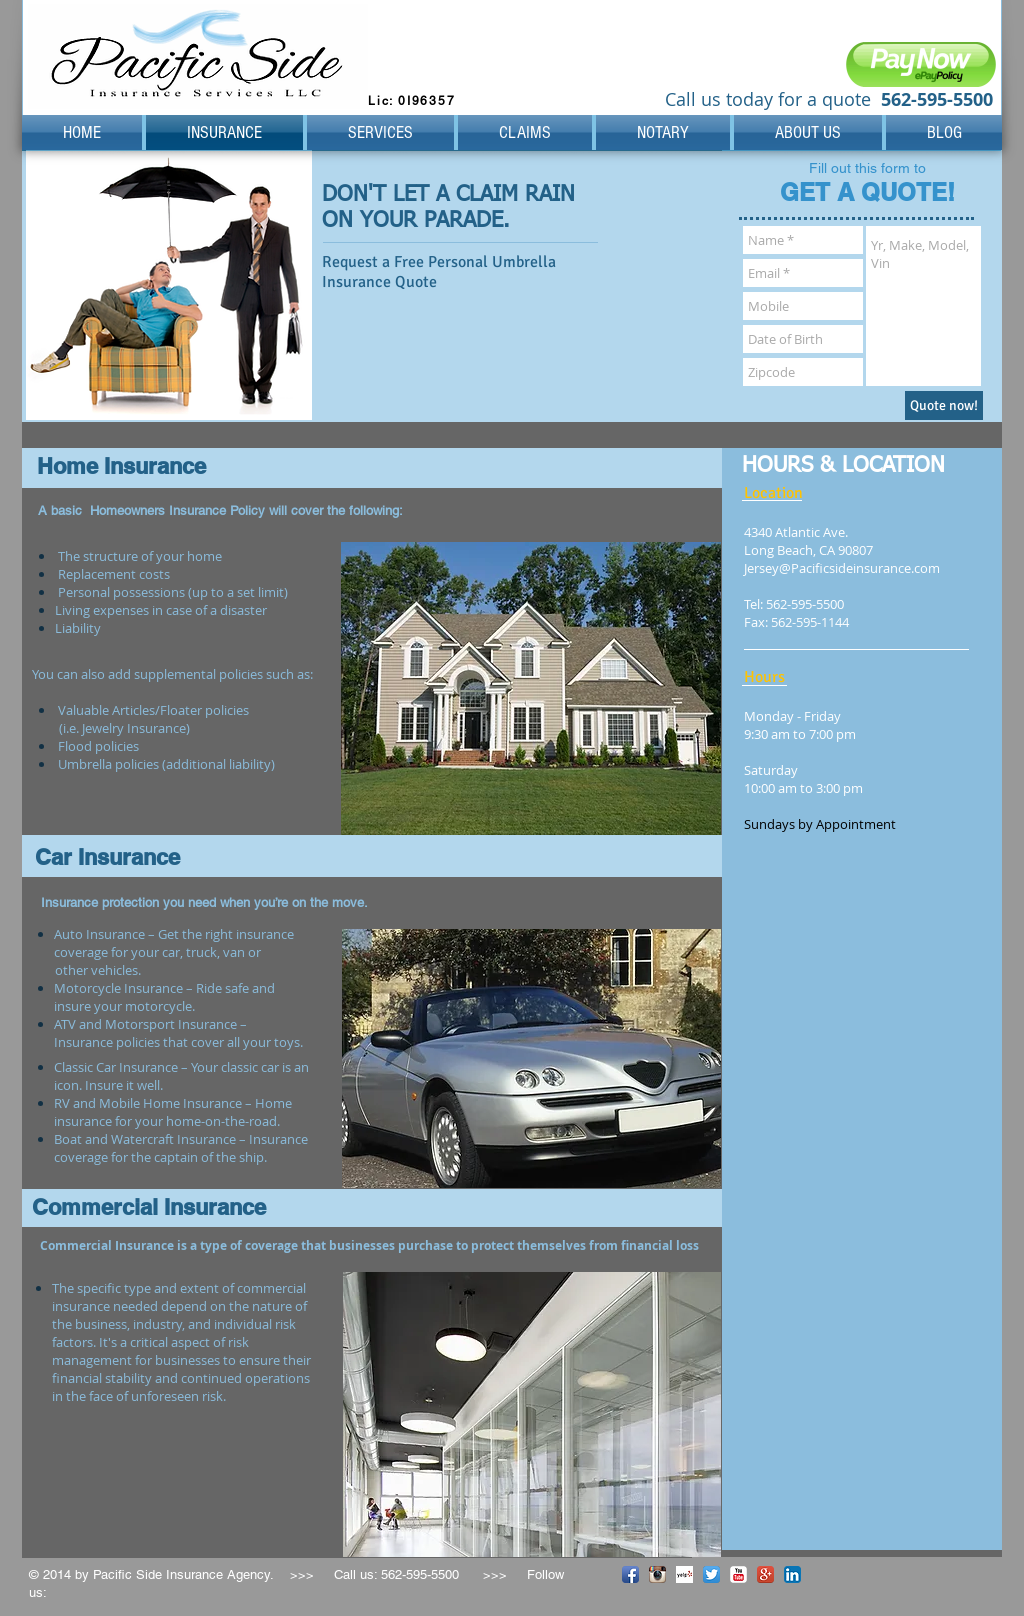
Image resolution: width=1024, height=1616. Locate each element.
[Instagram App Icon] (657, 1574)
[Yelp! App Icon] (684, 1574)
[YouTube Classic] (738, 1574)
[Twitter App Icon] (711, 1574)
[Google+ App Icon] (765, 1574)
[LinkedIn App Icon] (792, 1574)
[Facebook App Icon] (630, 1574)
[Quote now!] (944, 405)
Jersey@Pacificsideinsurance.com (842, 568)
